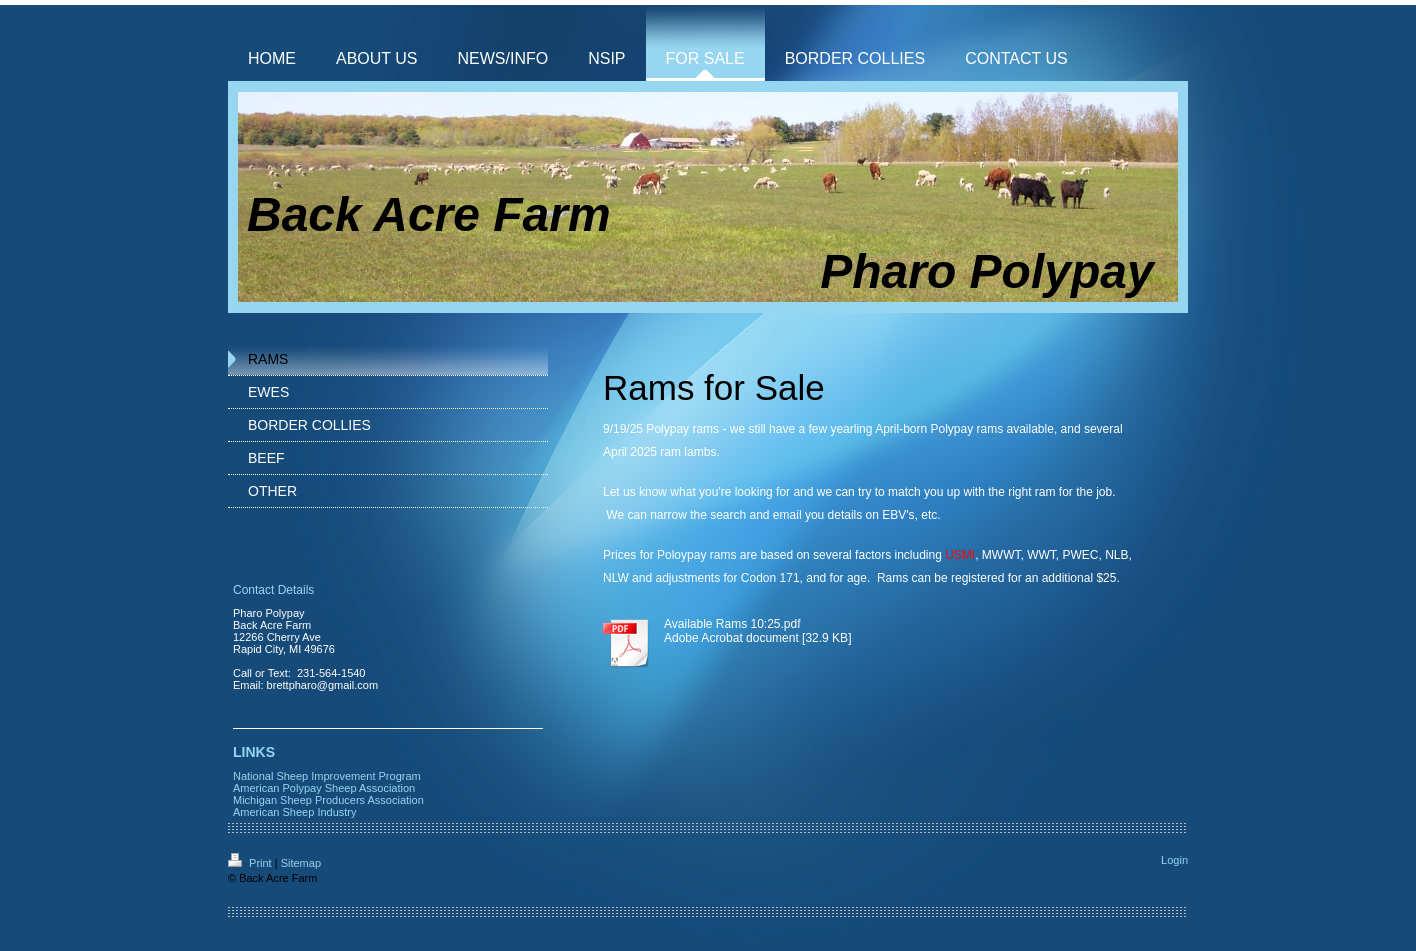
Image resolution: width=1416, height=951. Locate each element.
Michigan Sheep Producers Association (328, 800)
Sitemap (301, 863)
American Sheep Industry (295, 812)
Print (251, 863)
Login (1174, 860)
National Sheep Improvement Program (327, 776)
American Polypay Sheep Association (324, 788)
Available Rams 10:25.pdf (732, 624)
